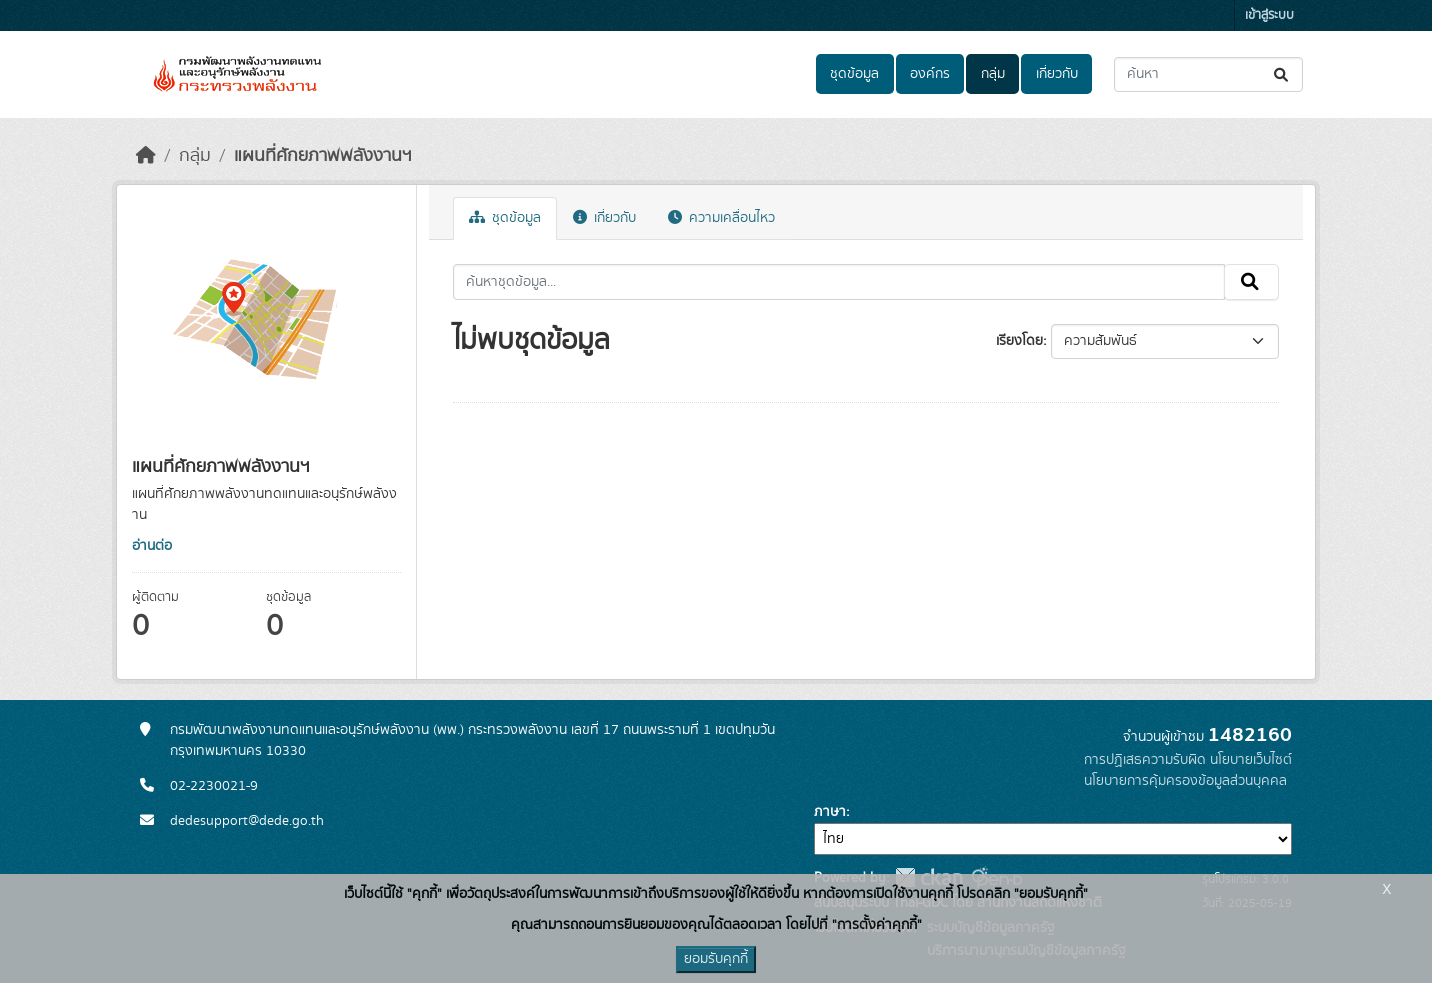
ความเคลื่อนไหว (721, 218)
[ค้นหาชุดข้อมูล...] (1208, 74)
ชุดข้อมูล (854, 74)
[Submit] (1282, 74)
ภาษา (830, 812)
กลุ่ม (993, 74)
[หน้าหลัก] (146, 156)
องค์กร (930, 74)
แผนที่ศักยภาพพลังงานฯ (323, 156)
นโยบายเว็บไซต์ (1251, 760)
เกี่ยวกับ (1057, 74)
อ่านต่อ (152, 546)
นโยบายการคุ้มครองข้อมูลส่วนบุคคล (1185, 781)
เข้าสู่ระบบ (1269, 15)
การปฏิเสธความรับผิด (1145, 760)
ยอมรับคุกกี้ (716, 959)
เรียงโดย (1019, 341)
